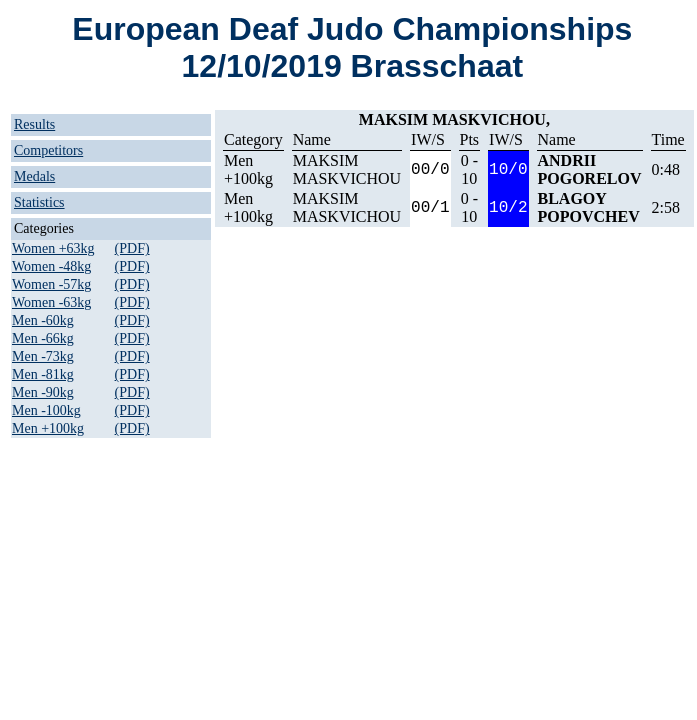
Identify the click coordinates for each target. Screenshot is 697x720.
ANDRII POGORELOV (590, 169)
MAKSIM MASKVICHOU (347, 169)
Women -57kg (51, 284)
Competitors (48, 150)
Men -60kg (43, 320)
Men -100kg (46, 410)
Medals (34, 176)
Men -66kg (43, 338)
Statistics (39, 202)
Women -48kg (51, 266)
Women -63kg (51, 302)
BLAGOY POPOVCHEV (589, 207)
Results (34, 124)
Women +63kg (53, 248)
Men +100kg (48, 428)
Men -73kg (43, 356)
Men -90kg (43, 392)
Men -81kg (43, 374)
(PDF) (132, 248)
